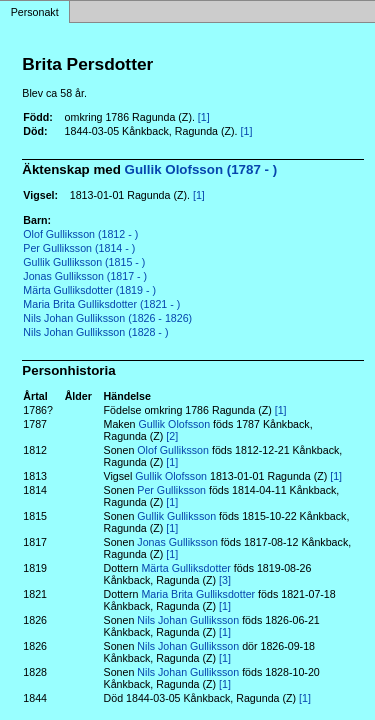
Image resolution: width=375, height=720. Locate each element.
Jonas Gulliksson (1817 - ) (85, 276)
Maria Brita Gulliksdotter (198, 594)
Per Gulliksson (171, 490)
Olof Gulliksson (173, 450)
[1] (204, 117)
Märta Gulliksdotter (185, 568)
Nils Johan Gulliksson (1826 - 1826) (107, 318)
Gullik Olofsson (174, 424)
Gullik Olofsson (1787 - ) (201, 169)
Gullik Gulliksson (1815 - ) (84, 262)
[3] (225, 580)
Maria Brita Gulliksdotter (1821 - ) (101, 304)
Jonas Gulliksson (177, 542)
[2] (172, 436)
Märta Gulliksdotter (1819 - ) (89, 290)
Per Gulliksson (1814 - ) (79, 248)
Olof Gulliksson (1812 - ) (80, 234)
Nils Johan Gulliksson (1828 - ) (95, 332)
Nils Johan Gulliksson (188, 620)
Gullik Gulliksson (176, 516)
